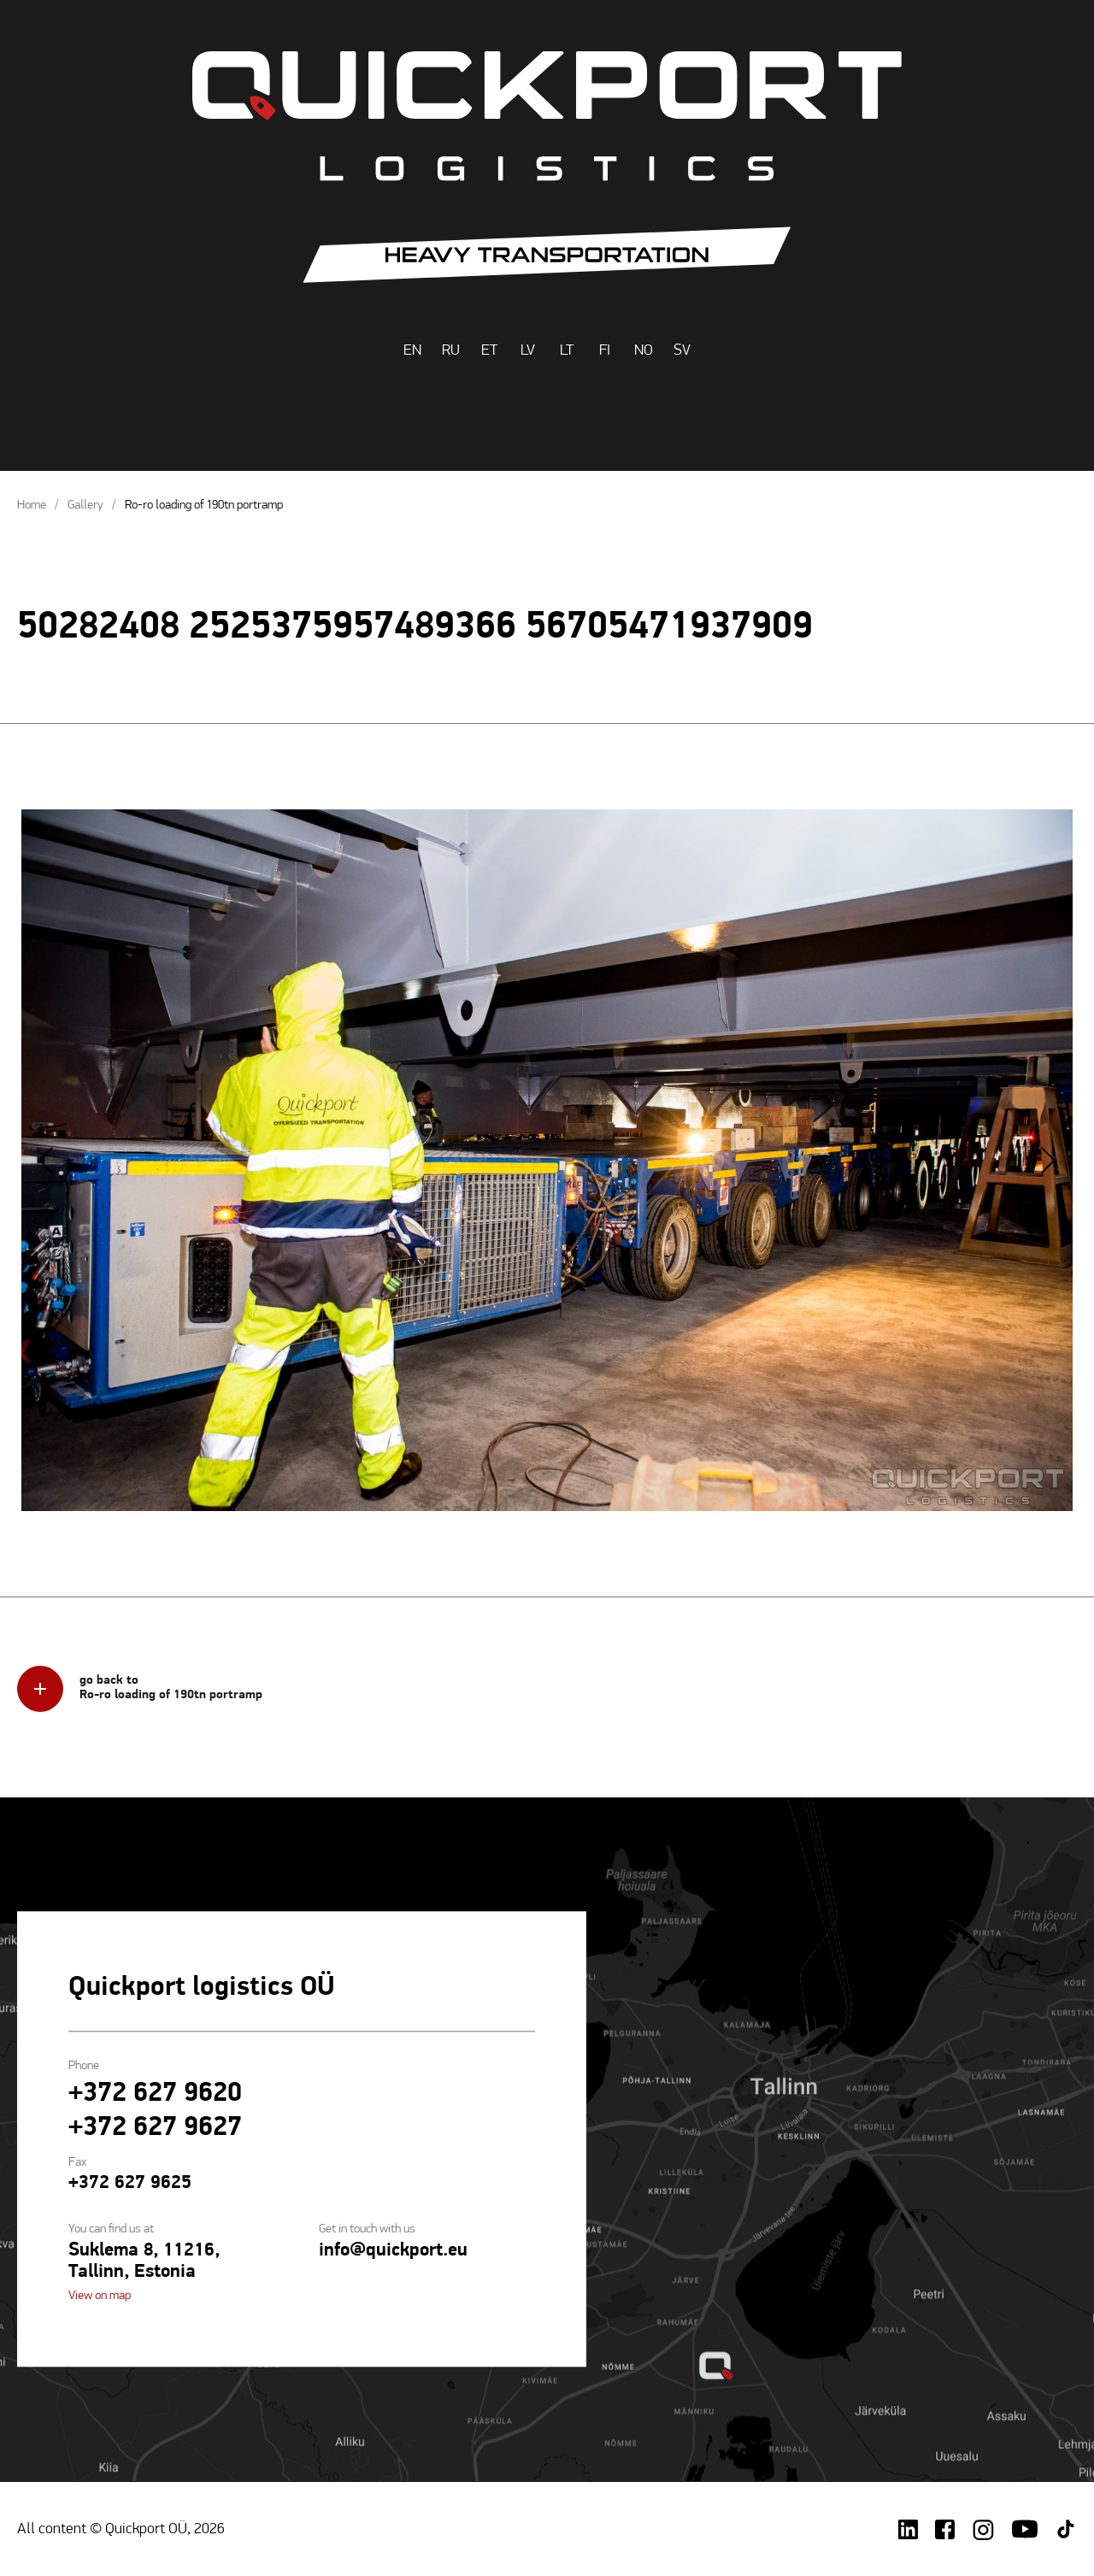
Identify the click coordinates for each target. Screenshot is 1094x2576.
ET (489, 351)
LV (528, 351)
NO (643, 351)
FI (604, 351)
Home (31, 505)
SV (682, 351)
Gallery (85, 505)
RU (451, 351)
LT (566, 351)
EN (412, 351)
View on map (99, 2297)
